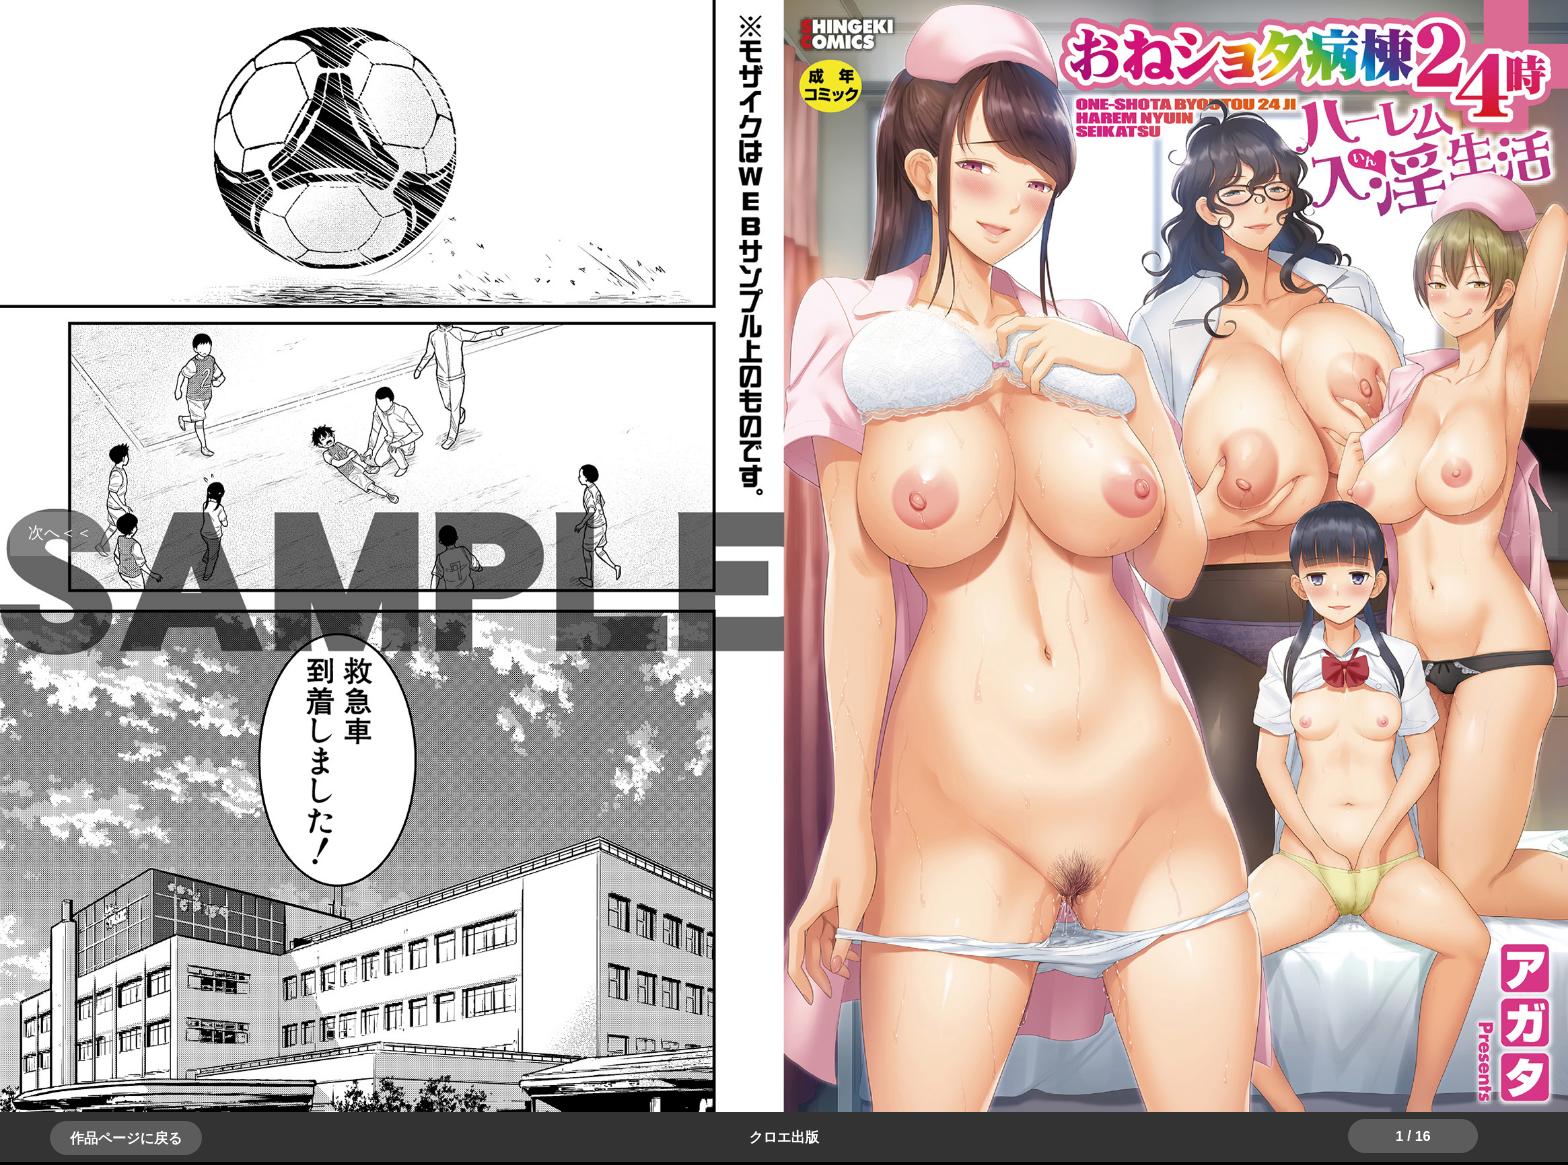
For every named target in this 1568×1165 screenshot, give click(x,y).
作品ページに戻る (126, 1138)
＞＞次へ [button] (60, 532)
